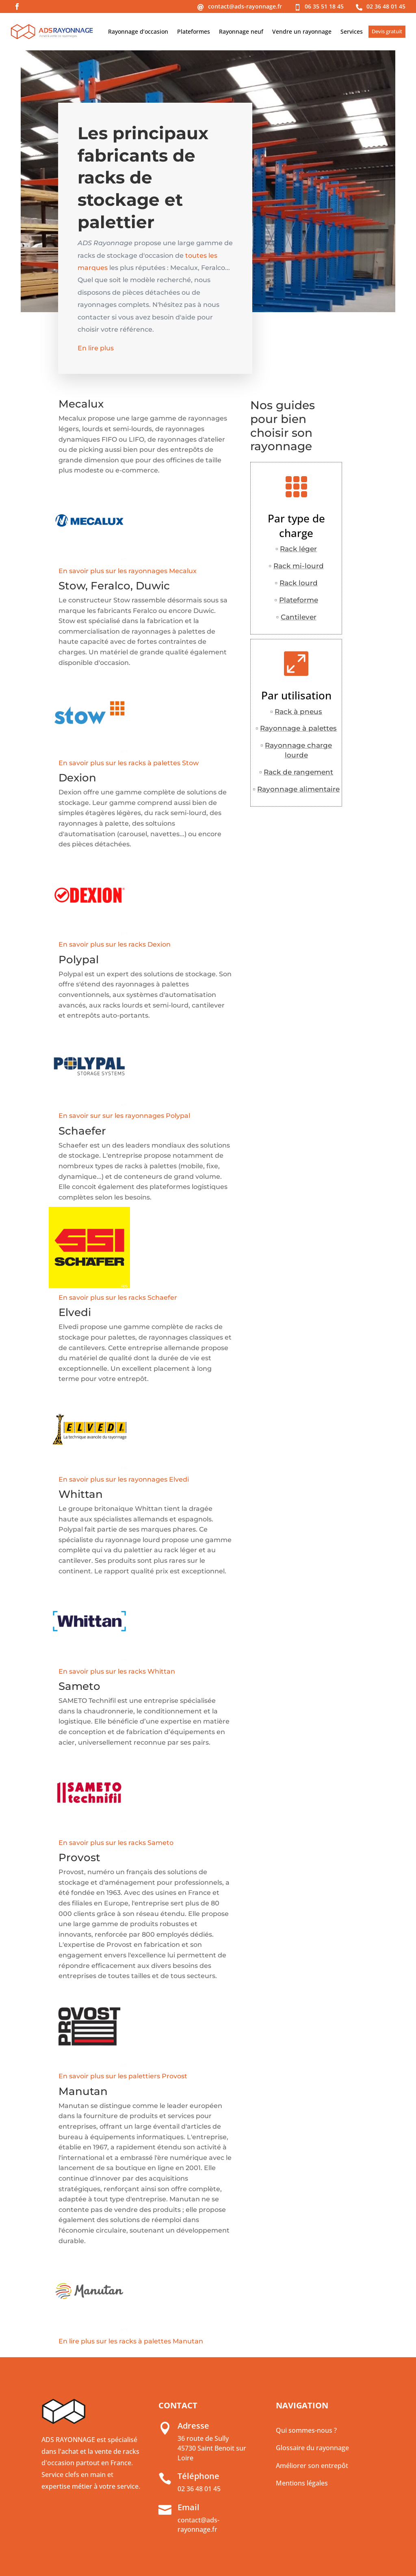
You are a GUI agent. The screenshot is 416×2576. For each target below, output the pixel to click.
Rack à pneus (298, 712)
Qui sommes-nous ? (306, 2430)
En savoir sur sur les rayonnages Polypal (124, 1116)
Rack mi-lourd (298, 566)
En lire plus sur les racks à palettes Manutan (130, 2341)
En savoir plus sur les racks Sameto (115, 1843)
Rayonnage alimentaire (298, 789)
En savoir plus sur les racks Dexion (114, 944)
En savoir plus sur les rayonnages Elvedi (123, 1479)
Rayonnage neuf (241, 31)
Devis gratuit (387, 31)
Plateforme (298, 600)
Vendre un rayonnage (302, 31)
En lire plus (98, 351)
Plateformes (193, 31)
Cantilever (298, 617)
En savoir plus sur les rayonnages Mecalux (127, 571)
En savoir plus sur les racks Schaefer (117, 1297)
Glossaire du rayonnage (312, 2447)
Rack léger (298, 549)
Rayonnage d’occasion (138, 31)
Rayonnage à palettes (298, 728)
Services (351, 31)
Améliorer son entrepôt (312, 2465)
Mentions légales (302, 2483)
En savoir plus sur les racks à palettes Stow (128, 763)
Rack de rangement (298, 772)
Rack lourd (299, 583)
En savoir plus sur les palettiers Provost (122, 2076)
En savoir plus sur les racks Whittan (116, 1671)
